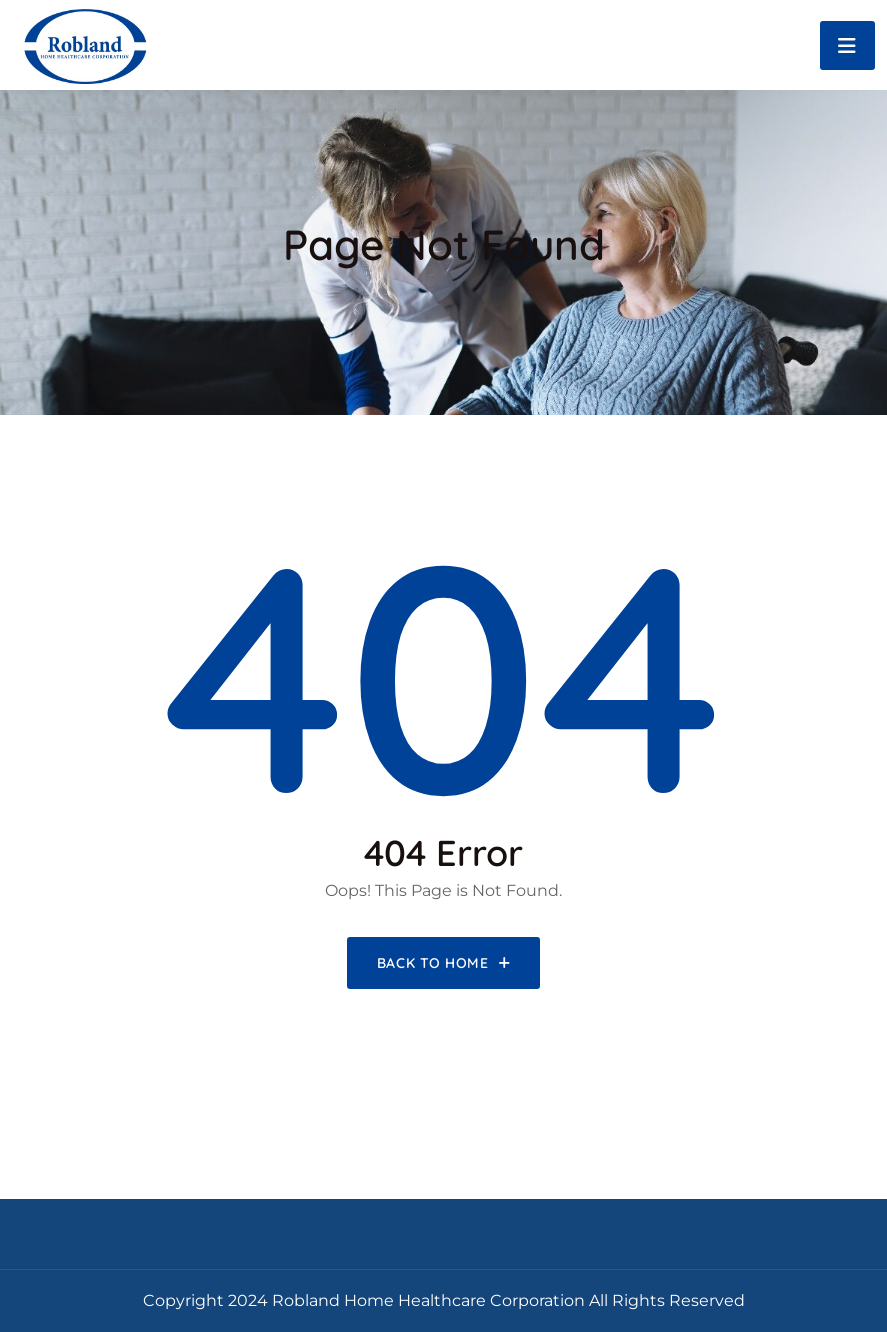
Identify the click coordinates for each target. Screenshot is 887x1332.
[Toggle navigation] (847, 45)
